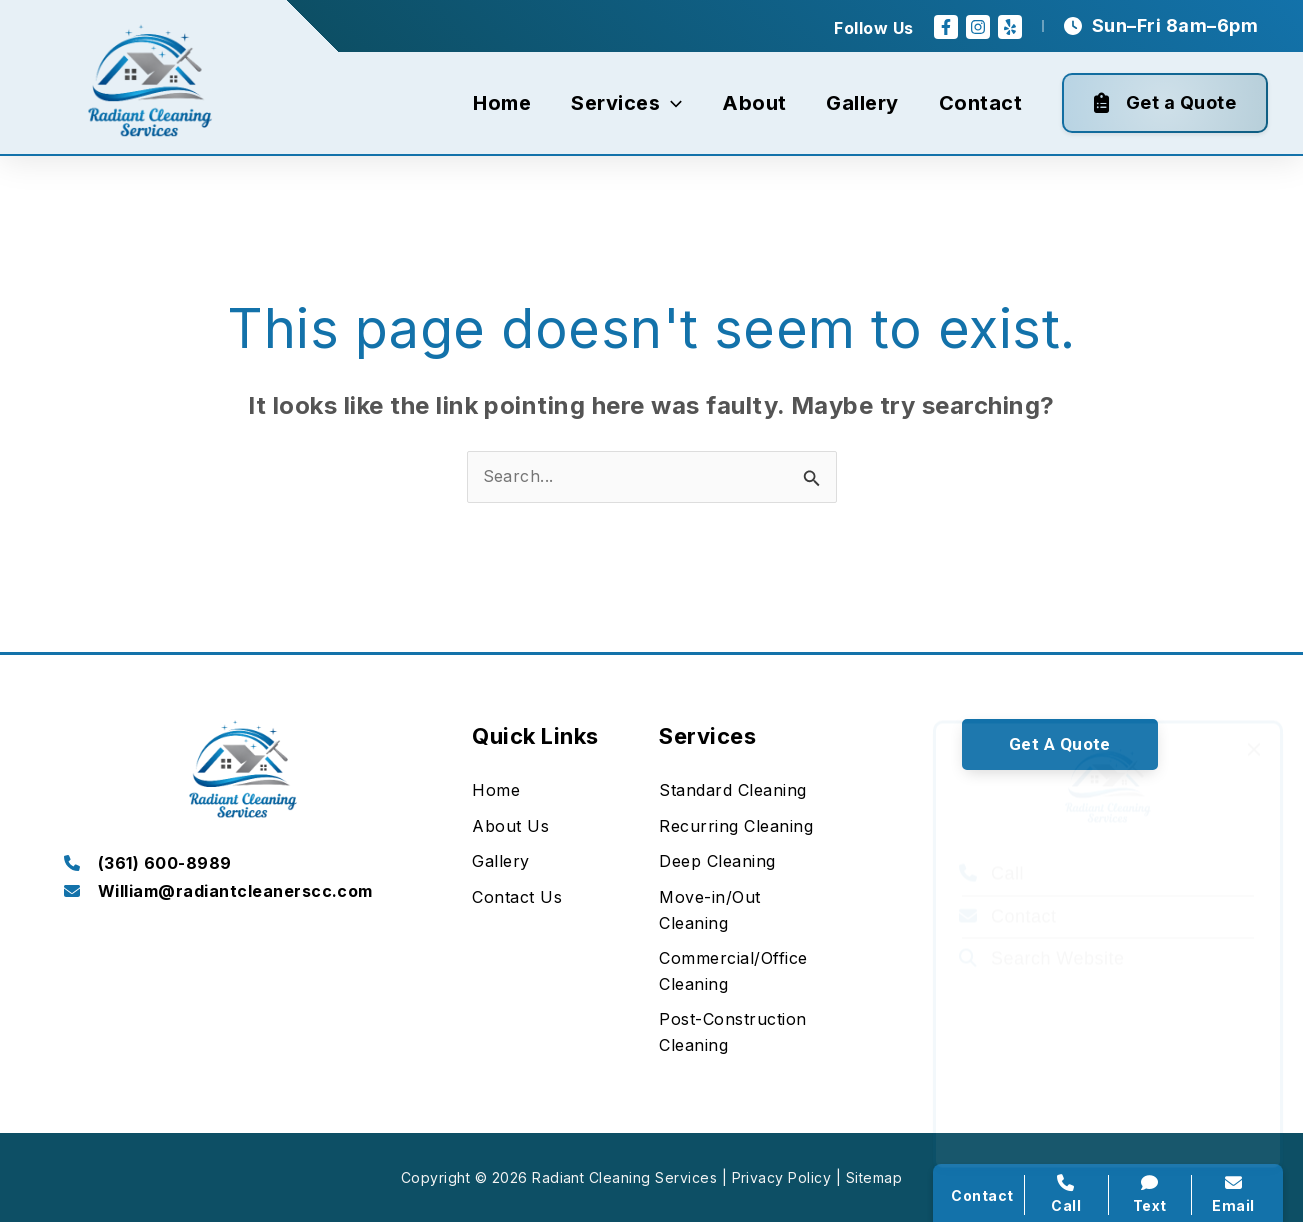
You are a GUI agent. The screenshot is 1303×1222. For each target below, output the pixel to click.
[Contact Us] (517, 898)
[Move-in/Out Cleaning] (744, 910)
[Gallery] (500, 862)
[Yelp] (1010, 27)
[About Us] (510, 827)
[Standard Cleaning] (732, 791)
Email (1233, 1194)
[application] (671, 103)
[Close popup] (1254, 721)
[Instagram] (978, 27)
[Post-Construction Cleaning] (744, 1032)
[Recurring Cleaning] (736, 827)
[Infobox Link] (243, 865)
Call (991, 845)
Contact (1007, 888)
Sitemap (874, 1177)
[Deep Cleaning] (717, 862)
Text (1150, 1194)
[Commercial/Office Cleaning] (744, 971)
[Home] (496, 791)
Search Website (1041, 930)
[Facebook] (946, 27)
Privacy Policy (782, 1177)
